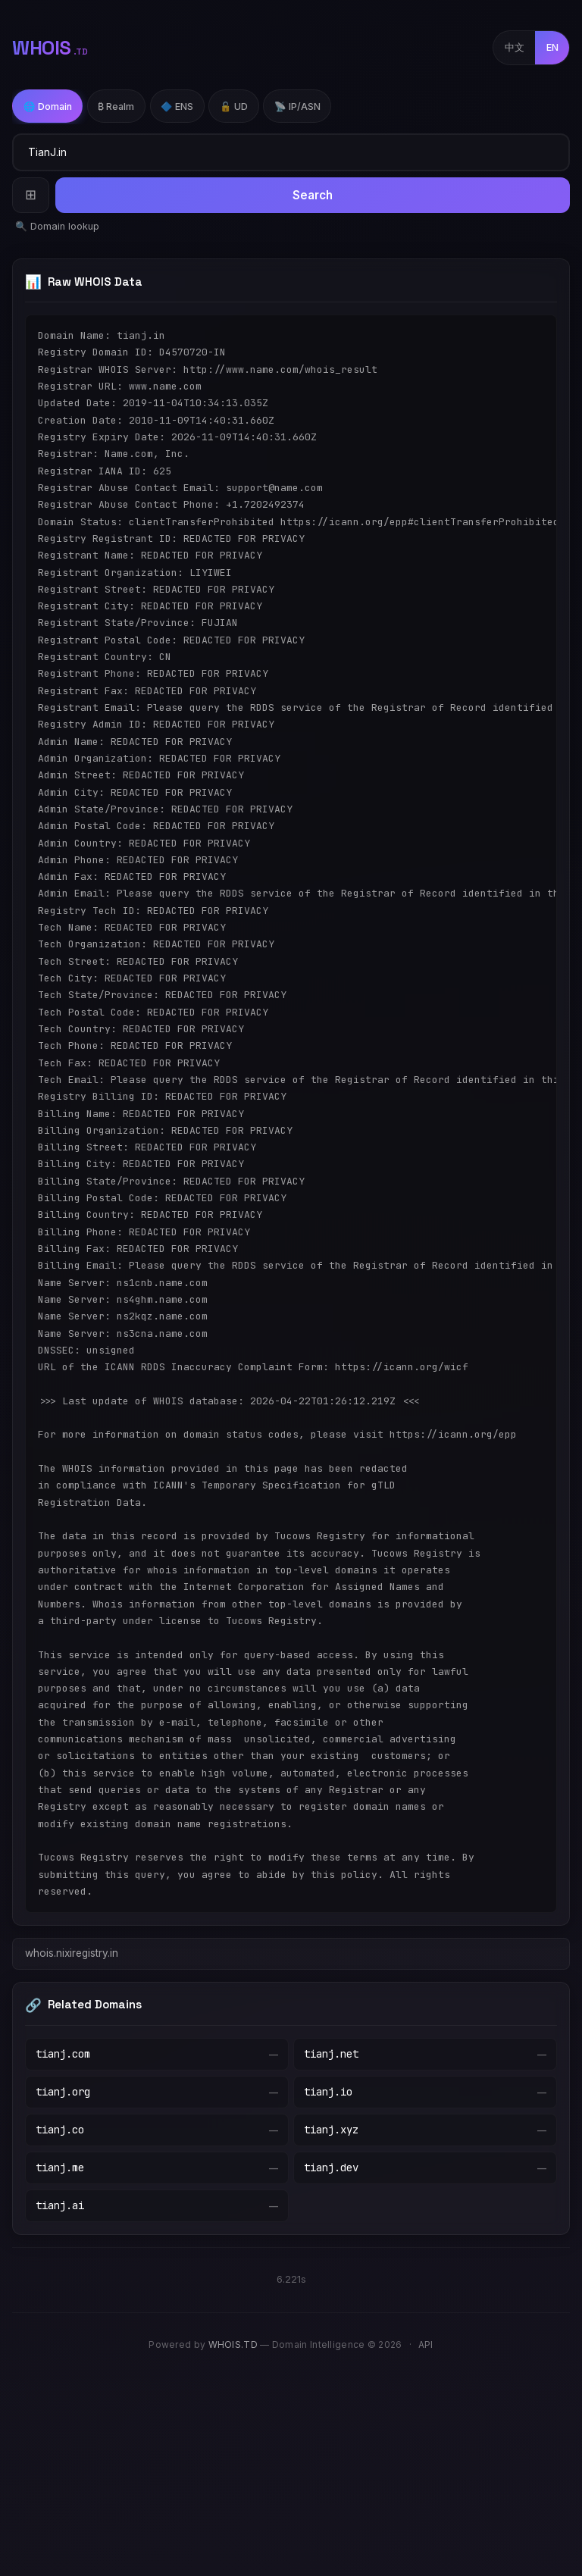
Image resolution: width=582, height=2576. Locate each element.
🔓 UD (234, 106)
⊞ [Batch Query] (30, 194)
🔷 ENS (177, 106)
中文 (514, 47)
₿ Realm (116, 106)
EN (552, 47)
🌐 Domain (47, 106)
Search (313, 195)
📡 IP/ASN (297, 106)
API (425, 2344)
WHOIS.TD (233, 2344)
